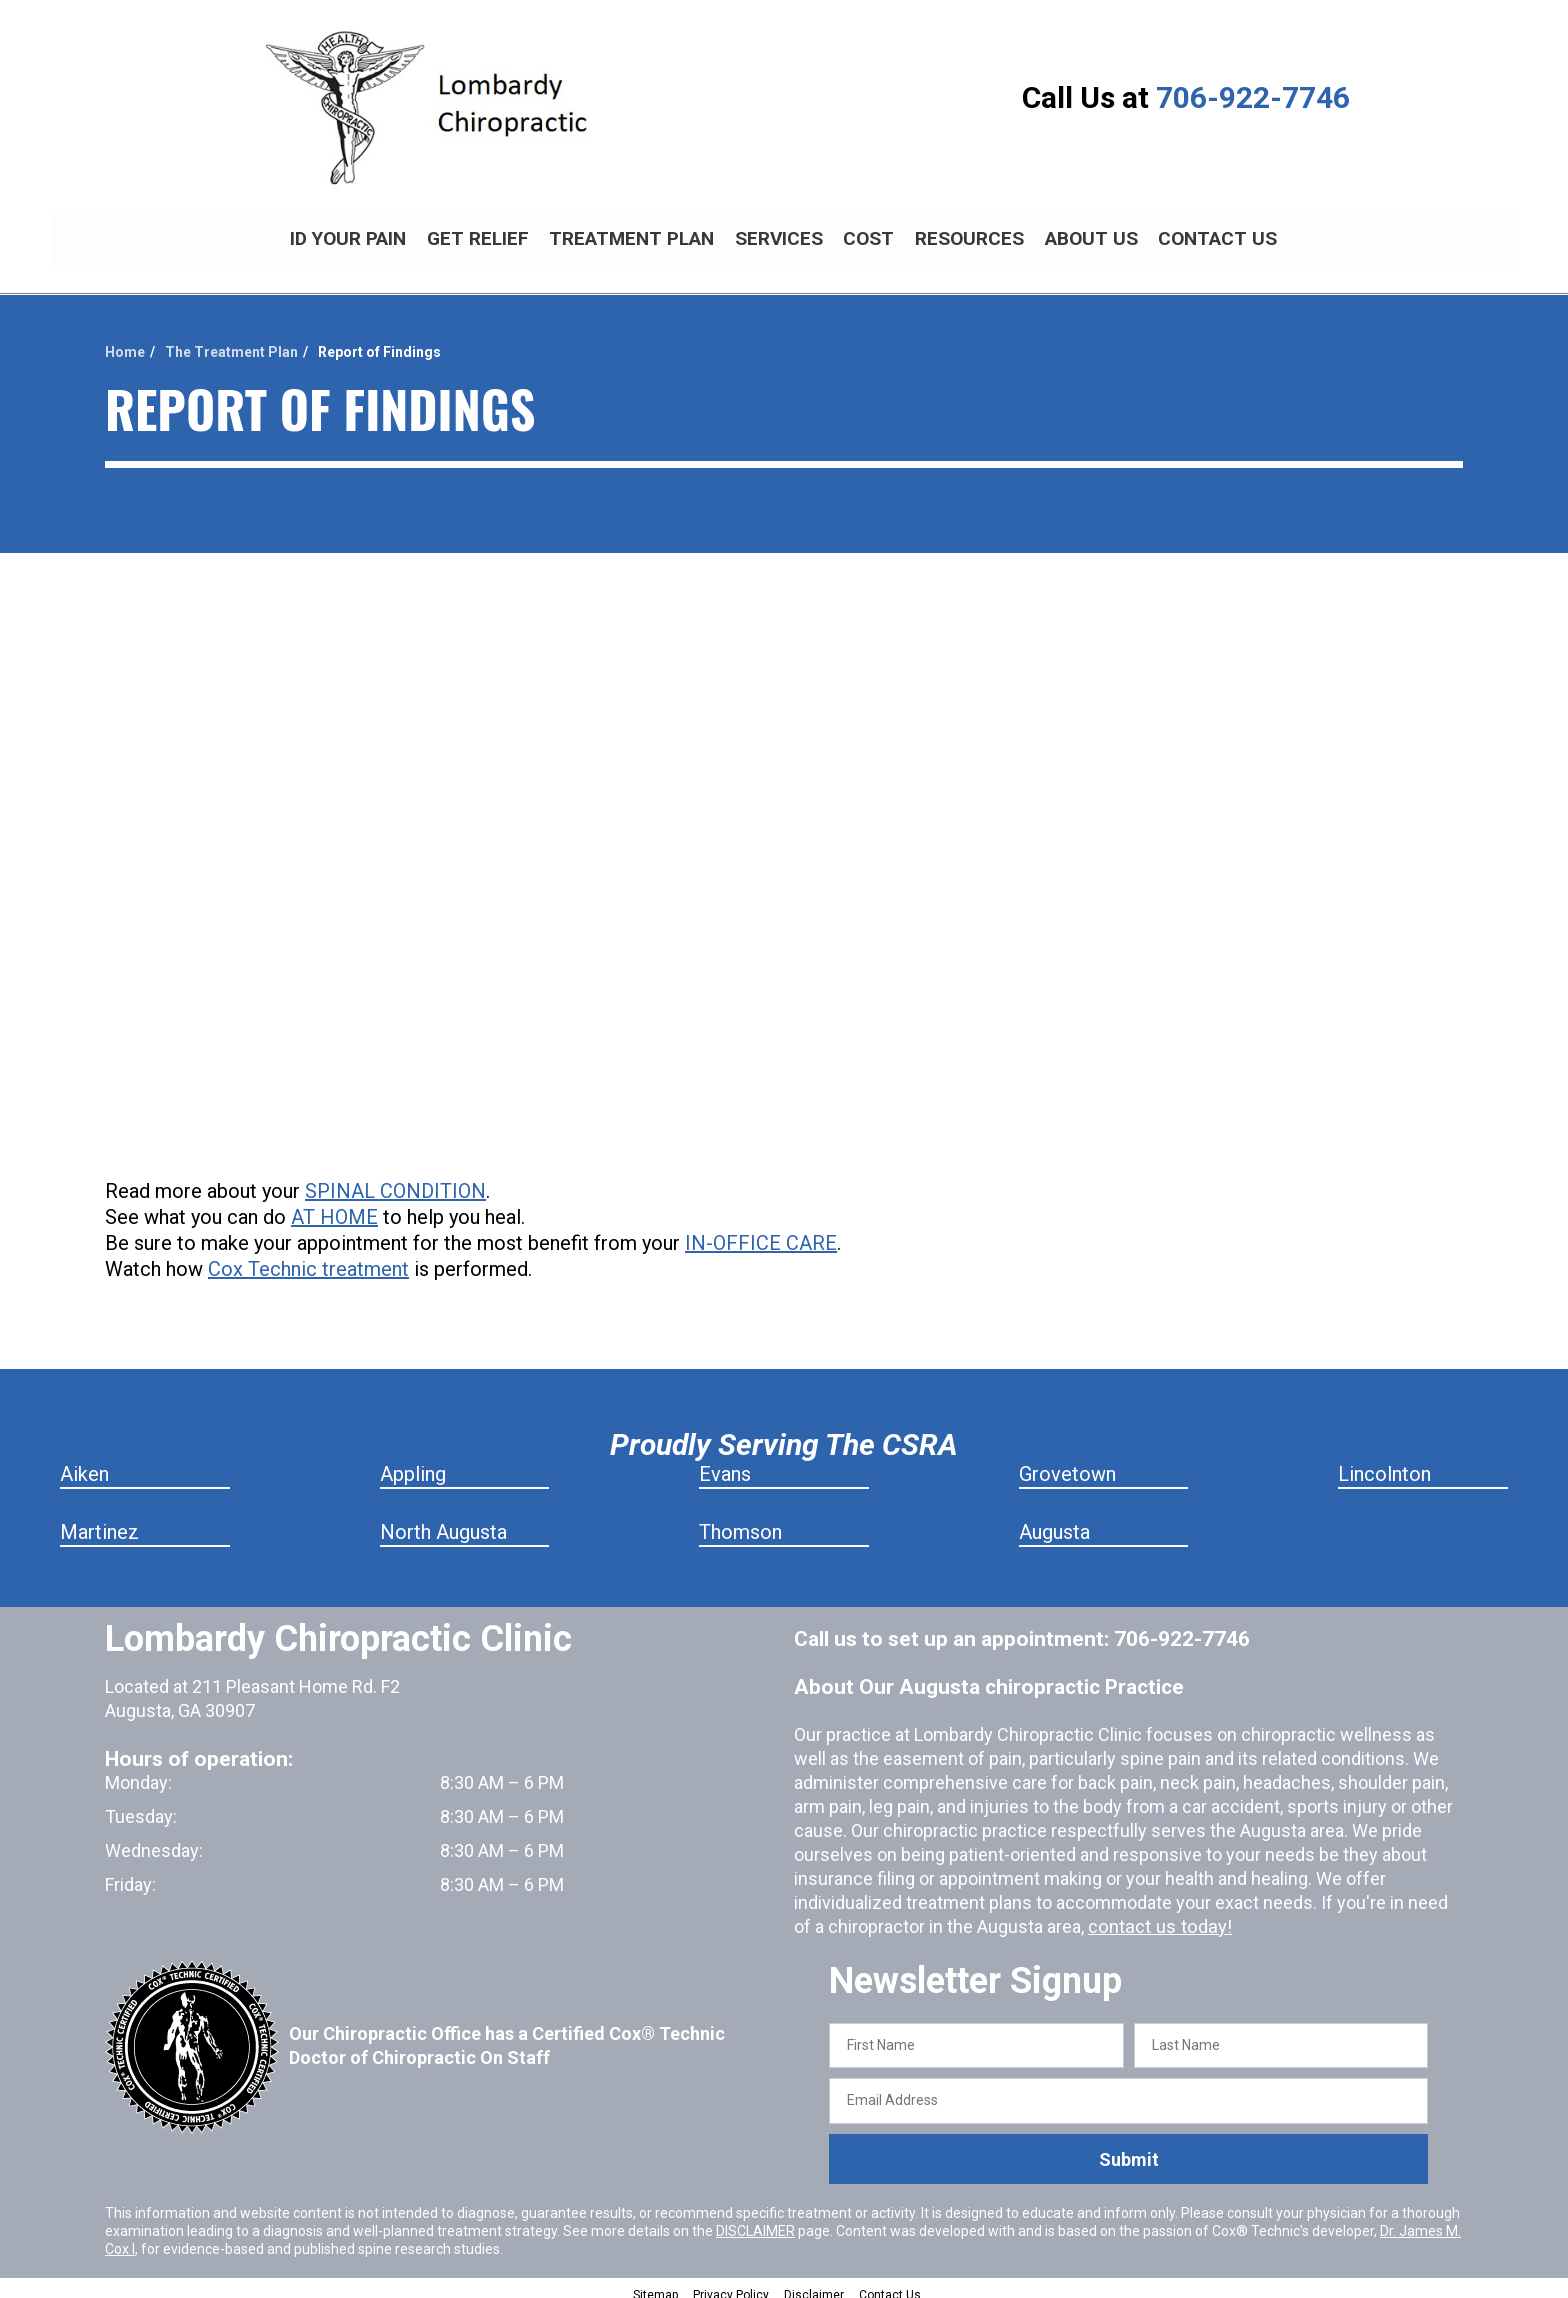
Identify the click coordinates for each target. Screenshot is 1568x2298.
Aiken (84, 1463)
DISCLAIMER (755, 2220)
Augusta (1054, 1521)
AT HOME (334, 1206)
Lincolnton (1384, 1463)
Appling (413, 1463)
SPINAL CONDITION (395, 1180)
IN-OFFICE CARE (761, 1232)
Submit (1129, 2148)
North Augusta (443, 1521)
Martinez (99, 1521)
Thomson (740, 1521)
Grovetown (1067, 1463)
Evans (725, 1463)
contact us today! (1157, 1915)
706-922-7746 (1253, 97)
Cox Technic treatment (308, 1258)
